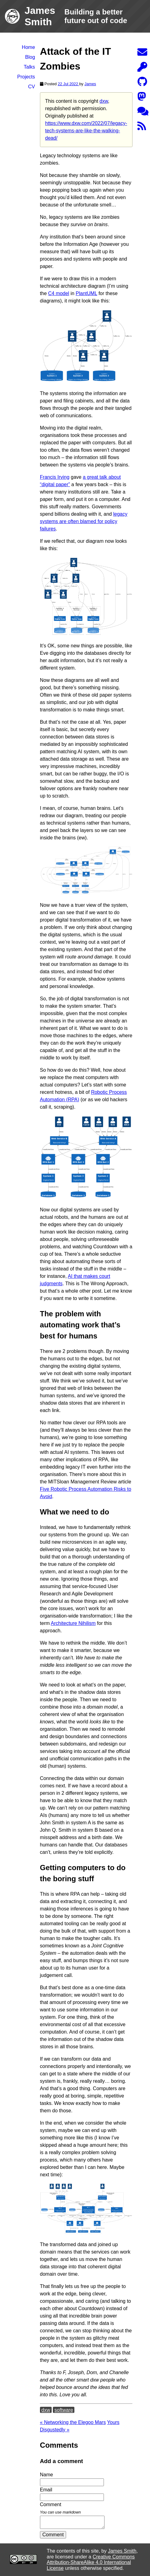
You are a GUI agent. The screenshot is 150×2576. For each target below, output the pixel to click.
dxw (104, 101)
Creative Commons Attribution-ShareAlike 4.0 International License (91, 2562)
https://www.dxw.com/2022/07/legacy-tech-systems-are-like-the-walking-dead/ (86, 131)
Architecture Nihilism (73, 1623)
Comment (53, 2534)
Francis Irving (54, 477)
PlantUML (86, 293)
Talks (29, 67)
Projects (26, 76)
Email (46, 2489)
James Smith (122, 2551)
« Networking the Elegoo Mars (73, 2422)
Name (46, 2474)
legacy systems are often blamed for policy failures (84, 521)
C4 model (58, 293)
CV (31, 86)
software (63, 2410)
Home (28, 47)
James (90, 84)
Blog (30, 57)
